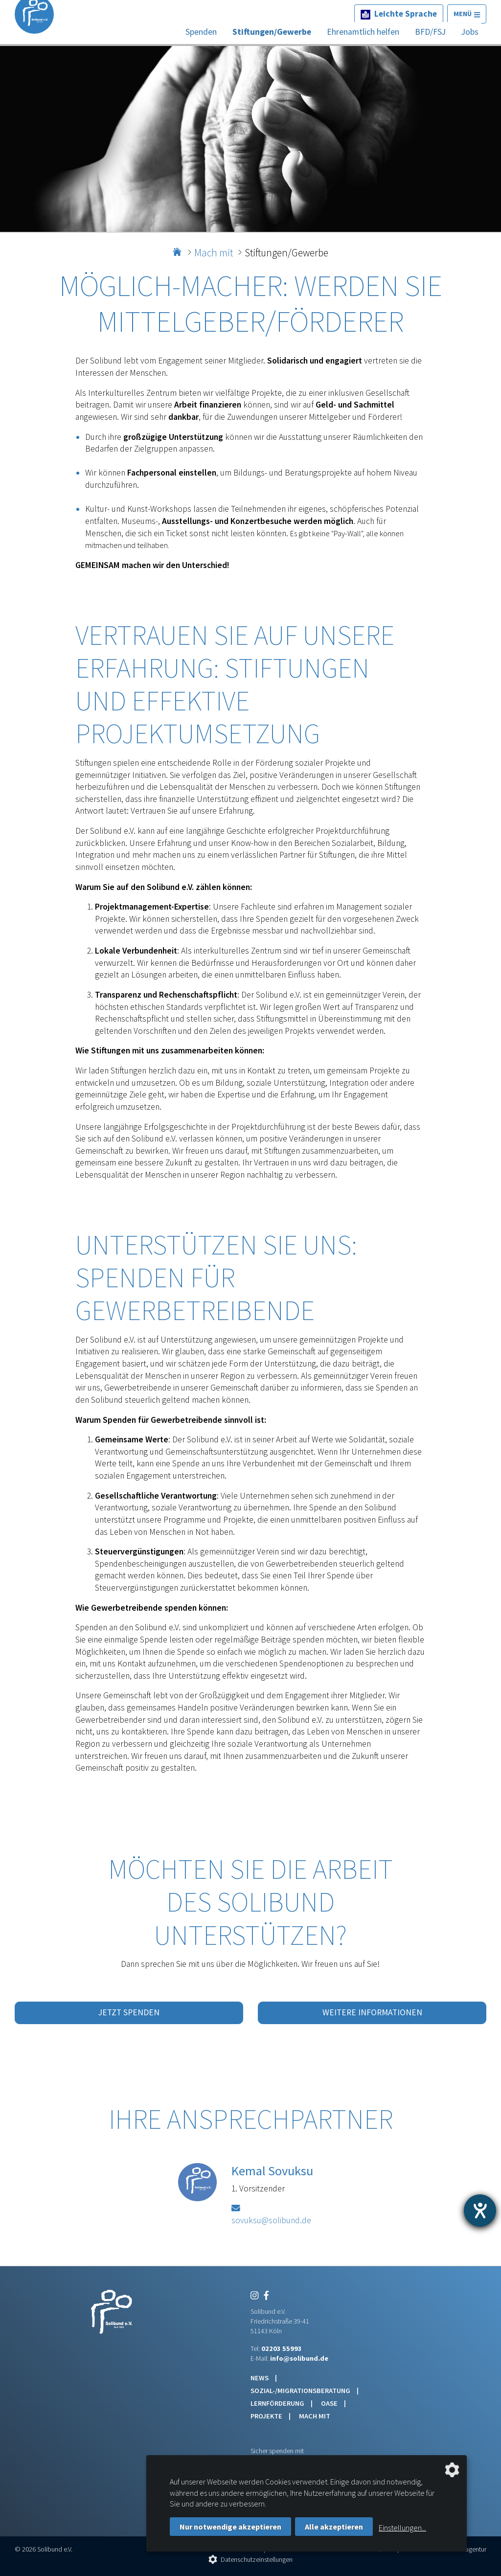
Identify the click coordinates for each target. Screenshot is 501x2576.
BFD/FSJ (430, 31)
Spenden (201, 31)
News (260, 2377)
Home (177, 248)
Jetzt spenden (128, 2012)
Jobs (469, 31)
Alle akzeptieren (334, 2526)
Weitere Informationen (372, 2012)
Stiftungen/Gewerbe (271, 31)
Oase (330, 2403)
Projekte (267, 2416)
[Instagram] (254, 2296)
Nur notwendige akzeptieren (230, 2526)
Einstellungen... (402, 2527)
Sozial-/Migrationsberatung (301, 2390)
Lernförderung (278, 2403)
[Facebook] (264, 2296)
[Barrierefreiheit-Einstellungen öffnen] (480, 2210)
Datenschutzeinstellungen (257, 2559)
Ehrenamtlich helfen (363, 31)
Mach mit (213, 252)
